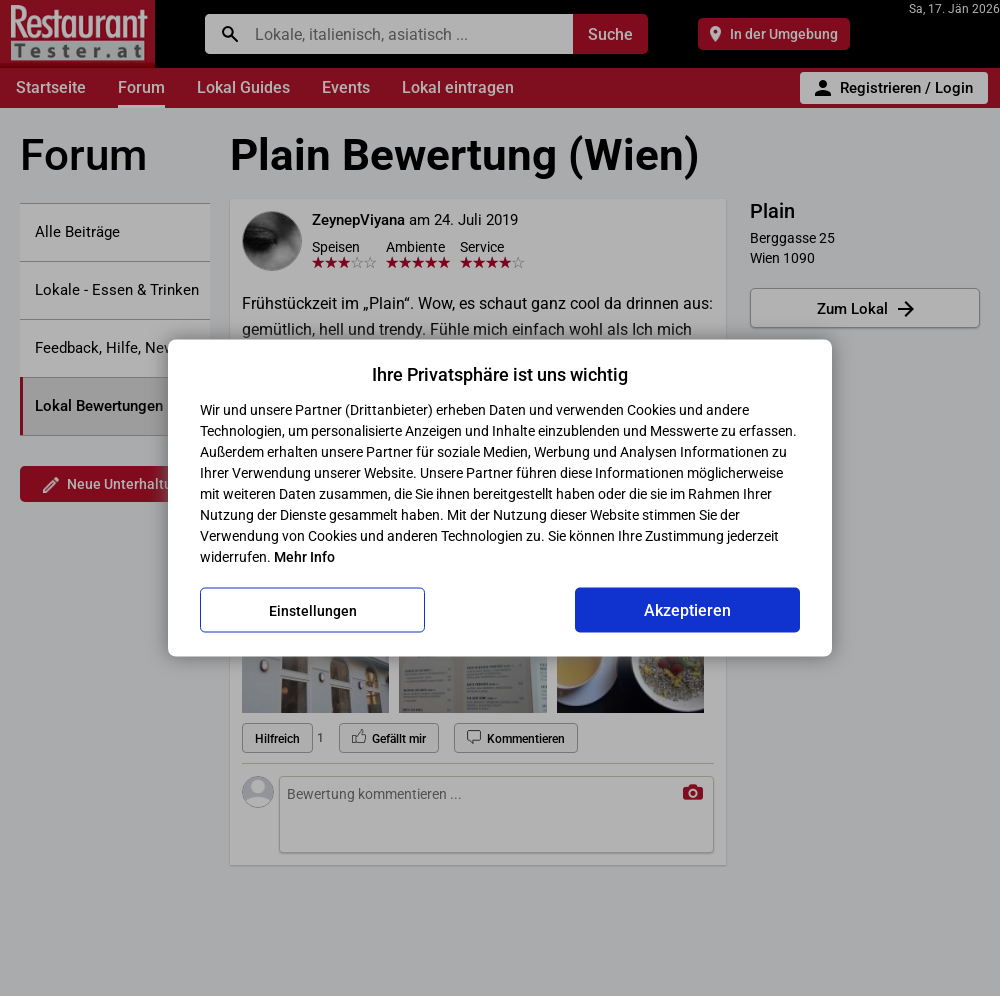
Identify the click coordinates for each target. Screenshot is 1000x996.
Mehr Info (304, 557)
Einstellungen (313, 610)
